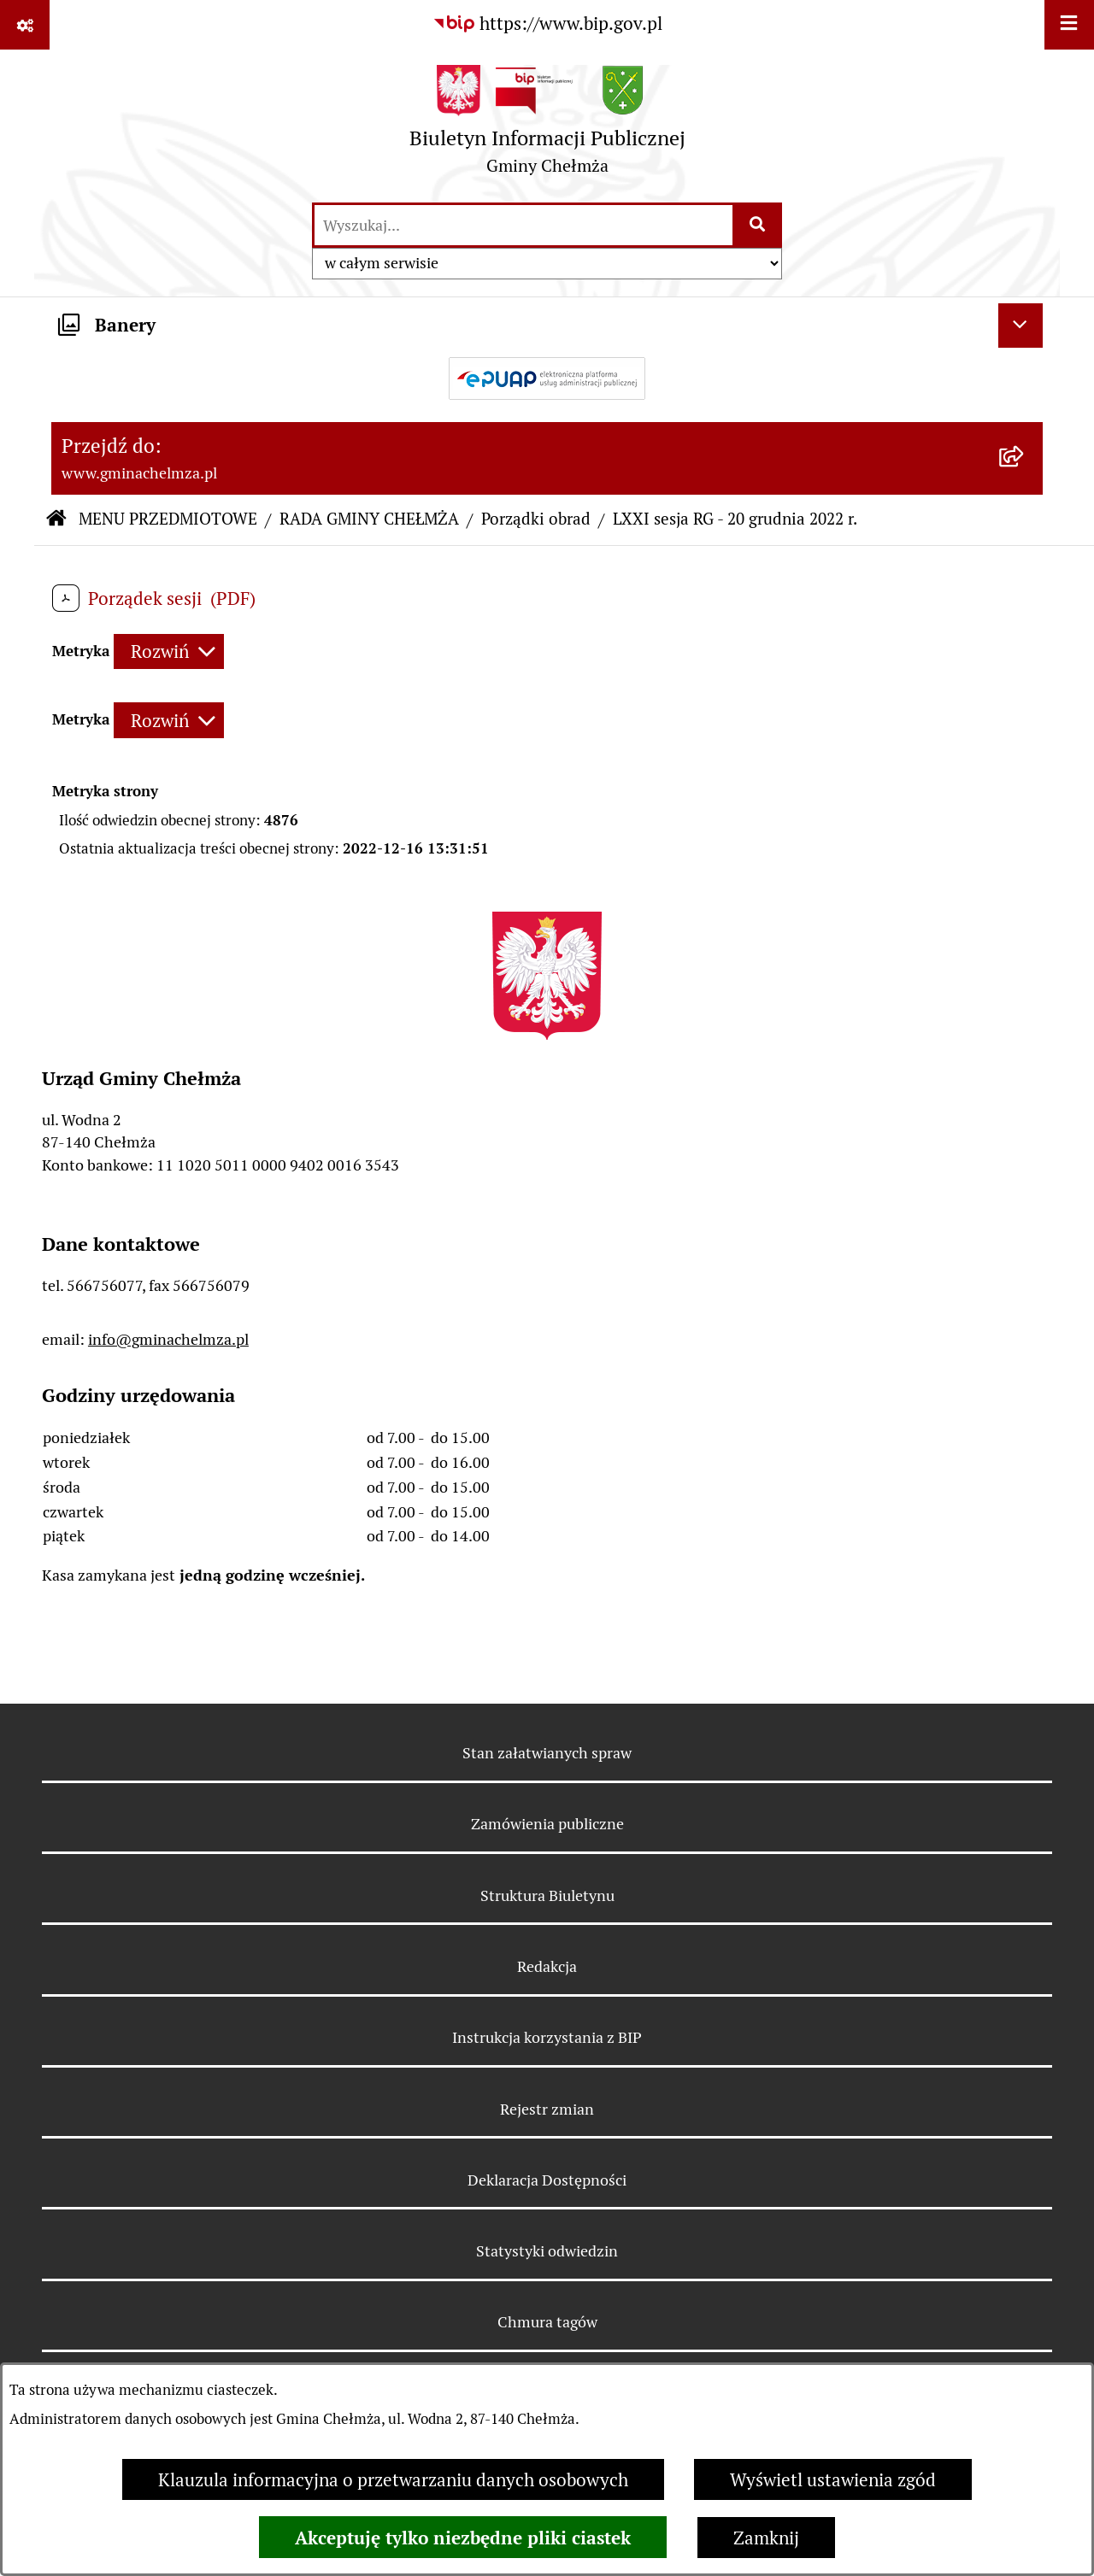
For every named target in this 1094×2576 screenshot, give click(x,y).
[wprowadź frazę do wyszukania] (523, 225)
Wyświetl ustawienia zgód (833, 2479)
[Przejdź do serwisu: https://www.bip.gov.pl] (547, 24)
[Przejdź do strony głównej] (547, 125)
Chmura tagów (547, 2322)
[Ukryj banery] (1020, 325)
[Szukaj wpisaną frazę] (758, 225)
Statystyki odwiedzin (547, 2251)
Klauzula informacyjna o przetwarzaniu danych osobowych (393, 2479)
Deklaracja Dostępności (547, 2180)
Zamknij (766, 2538)
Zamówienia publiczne (547, 1824)
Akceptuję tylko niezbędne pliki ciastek (463, 2538)
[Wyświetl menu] (1069, 25)
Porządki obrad (536, 519)
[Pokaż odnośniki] (25, 25)
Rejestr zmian (547, 2109)
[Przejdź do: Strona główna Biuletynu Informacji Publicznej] (56, 520)
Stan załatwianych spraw (547, 1753)
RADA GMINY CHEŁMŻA (369, 519)
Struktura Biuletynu (547, 1895)
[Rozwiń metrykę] (169, 651)
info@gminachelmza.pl (168, 1339)
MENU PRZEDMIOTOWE (168, 519)
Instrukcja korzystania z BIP (547, 2037)
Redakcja (547, 1966)
